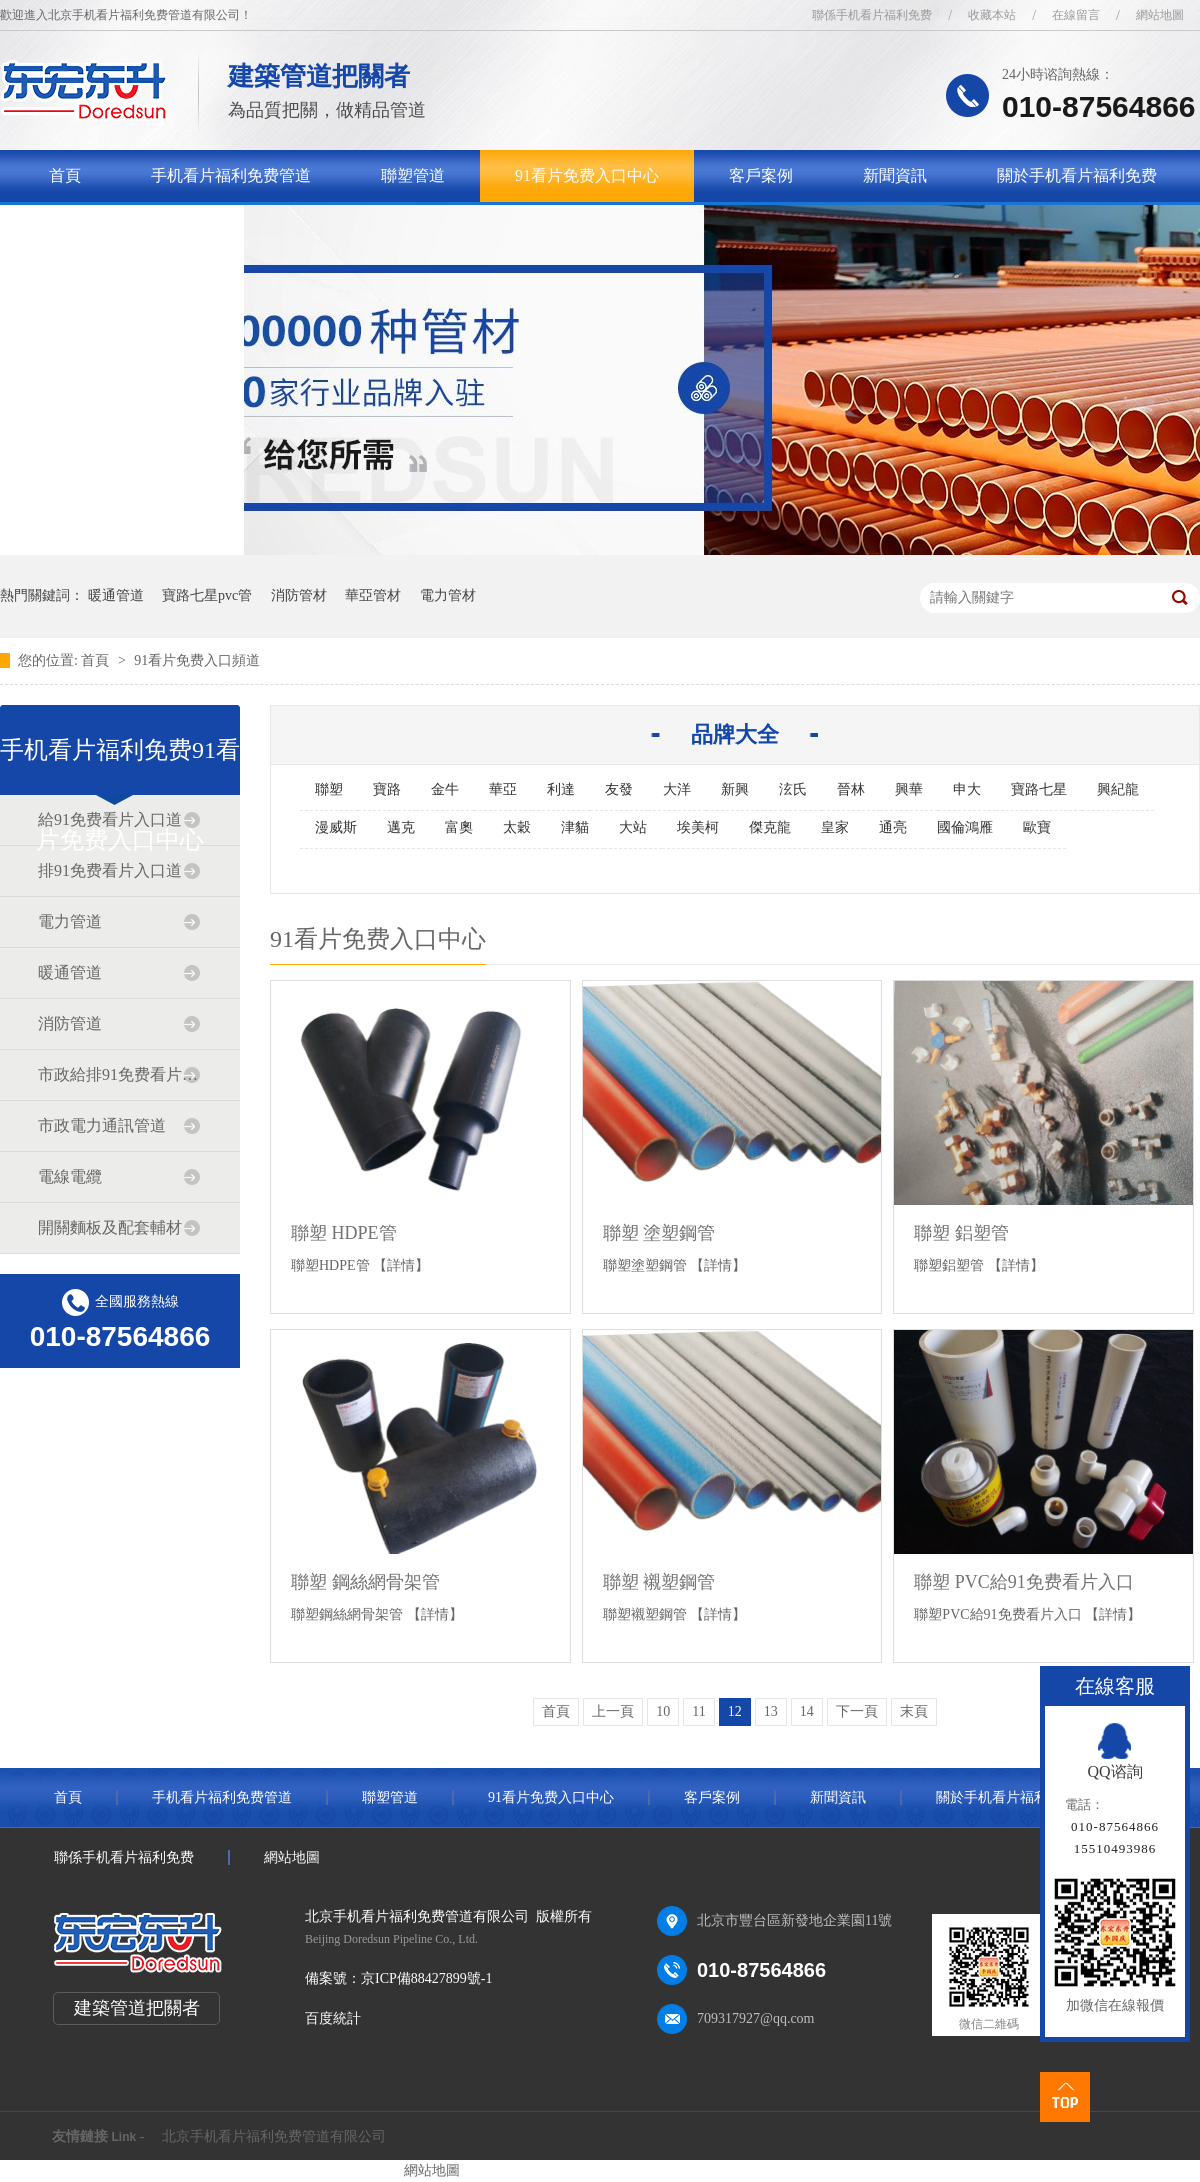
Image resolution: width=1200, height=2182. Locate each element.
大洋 (677, 789)
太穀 (517, 827)
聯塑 (329, 789)
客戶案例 (761, 175)
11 (698, 1711)
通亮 (893, 827)
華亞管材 (373, 595)
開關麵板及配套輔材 (110, 1227)
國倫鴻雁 (965, 827)
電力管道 (70, 921)
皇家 (835, 827)
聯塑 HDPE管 (344, 1233)
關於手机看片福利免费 (1077, 175)
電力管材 (448, 595)
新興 (735, 789)
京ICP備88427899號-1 (426, 1978)
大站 (633, 827)
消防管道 (70, 1023)
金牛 (445, 789)
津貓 (575, 827)
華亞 (503, 789)
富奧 (459, 827)
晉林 (851, 789)
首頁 (65, 175)
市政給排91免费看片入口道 (119, 1074)
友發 (619, 789)
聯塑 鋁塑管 (961, 1233)
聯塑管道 (413, 175)
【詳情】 (401, 1265)
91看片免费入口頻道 (197, 660)
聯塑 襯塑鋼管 (659, 1582)
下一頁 (857, 1711)
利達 (561, 789)
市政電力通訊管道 (102, 1125)
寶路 (387, 789)
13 (771, 1711)
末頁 (914, 1711)
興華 (909, 789)
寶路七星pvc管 (207, 595)
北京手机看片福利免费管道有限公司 (274, 2136)
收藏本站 (992, 15)
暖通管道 (116, 595)
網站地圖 (1160, 15)
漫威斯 (336, 827)
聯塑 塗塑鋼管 (659, 1233)
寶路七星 (1039, 789)
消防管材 (299, 595)
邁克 (401, 827)
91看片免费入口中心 (587, 175)
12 (735, 1711)
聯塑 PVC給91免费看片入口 (1024, 1582)
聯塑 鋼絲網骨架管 (365, 1582)
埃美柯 (698, 827)
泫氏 (793, 789)
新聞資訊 (895, 175)
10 (663, 1711)
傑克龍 (770, 827)
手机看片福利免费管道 (231, 175)
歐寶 (1037, 827)
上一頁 (613, 1711)
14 (807, 1711)
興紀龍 (1118, 789)
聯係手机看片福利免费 (872, 15)
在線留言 (1076, 15)
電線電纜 (70, 1176)
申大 (967, 789)
